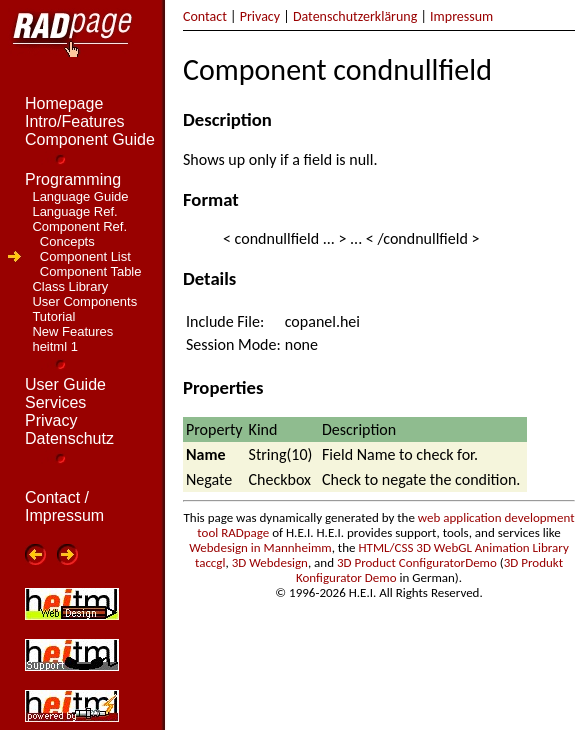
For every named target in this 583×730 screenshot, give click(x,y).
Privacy (260, 16)
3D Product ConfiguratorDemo (417, 562)
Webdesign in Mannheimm (260, 547)
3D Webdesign (270, 562)
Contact (205, 16)
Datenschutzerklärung (355, 16)
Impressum (461, 16)
